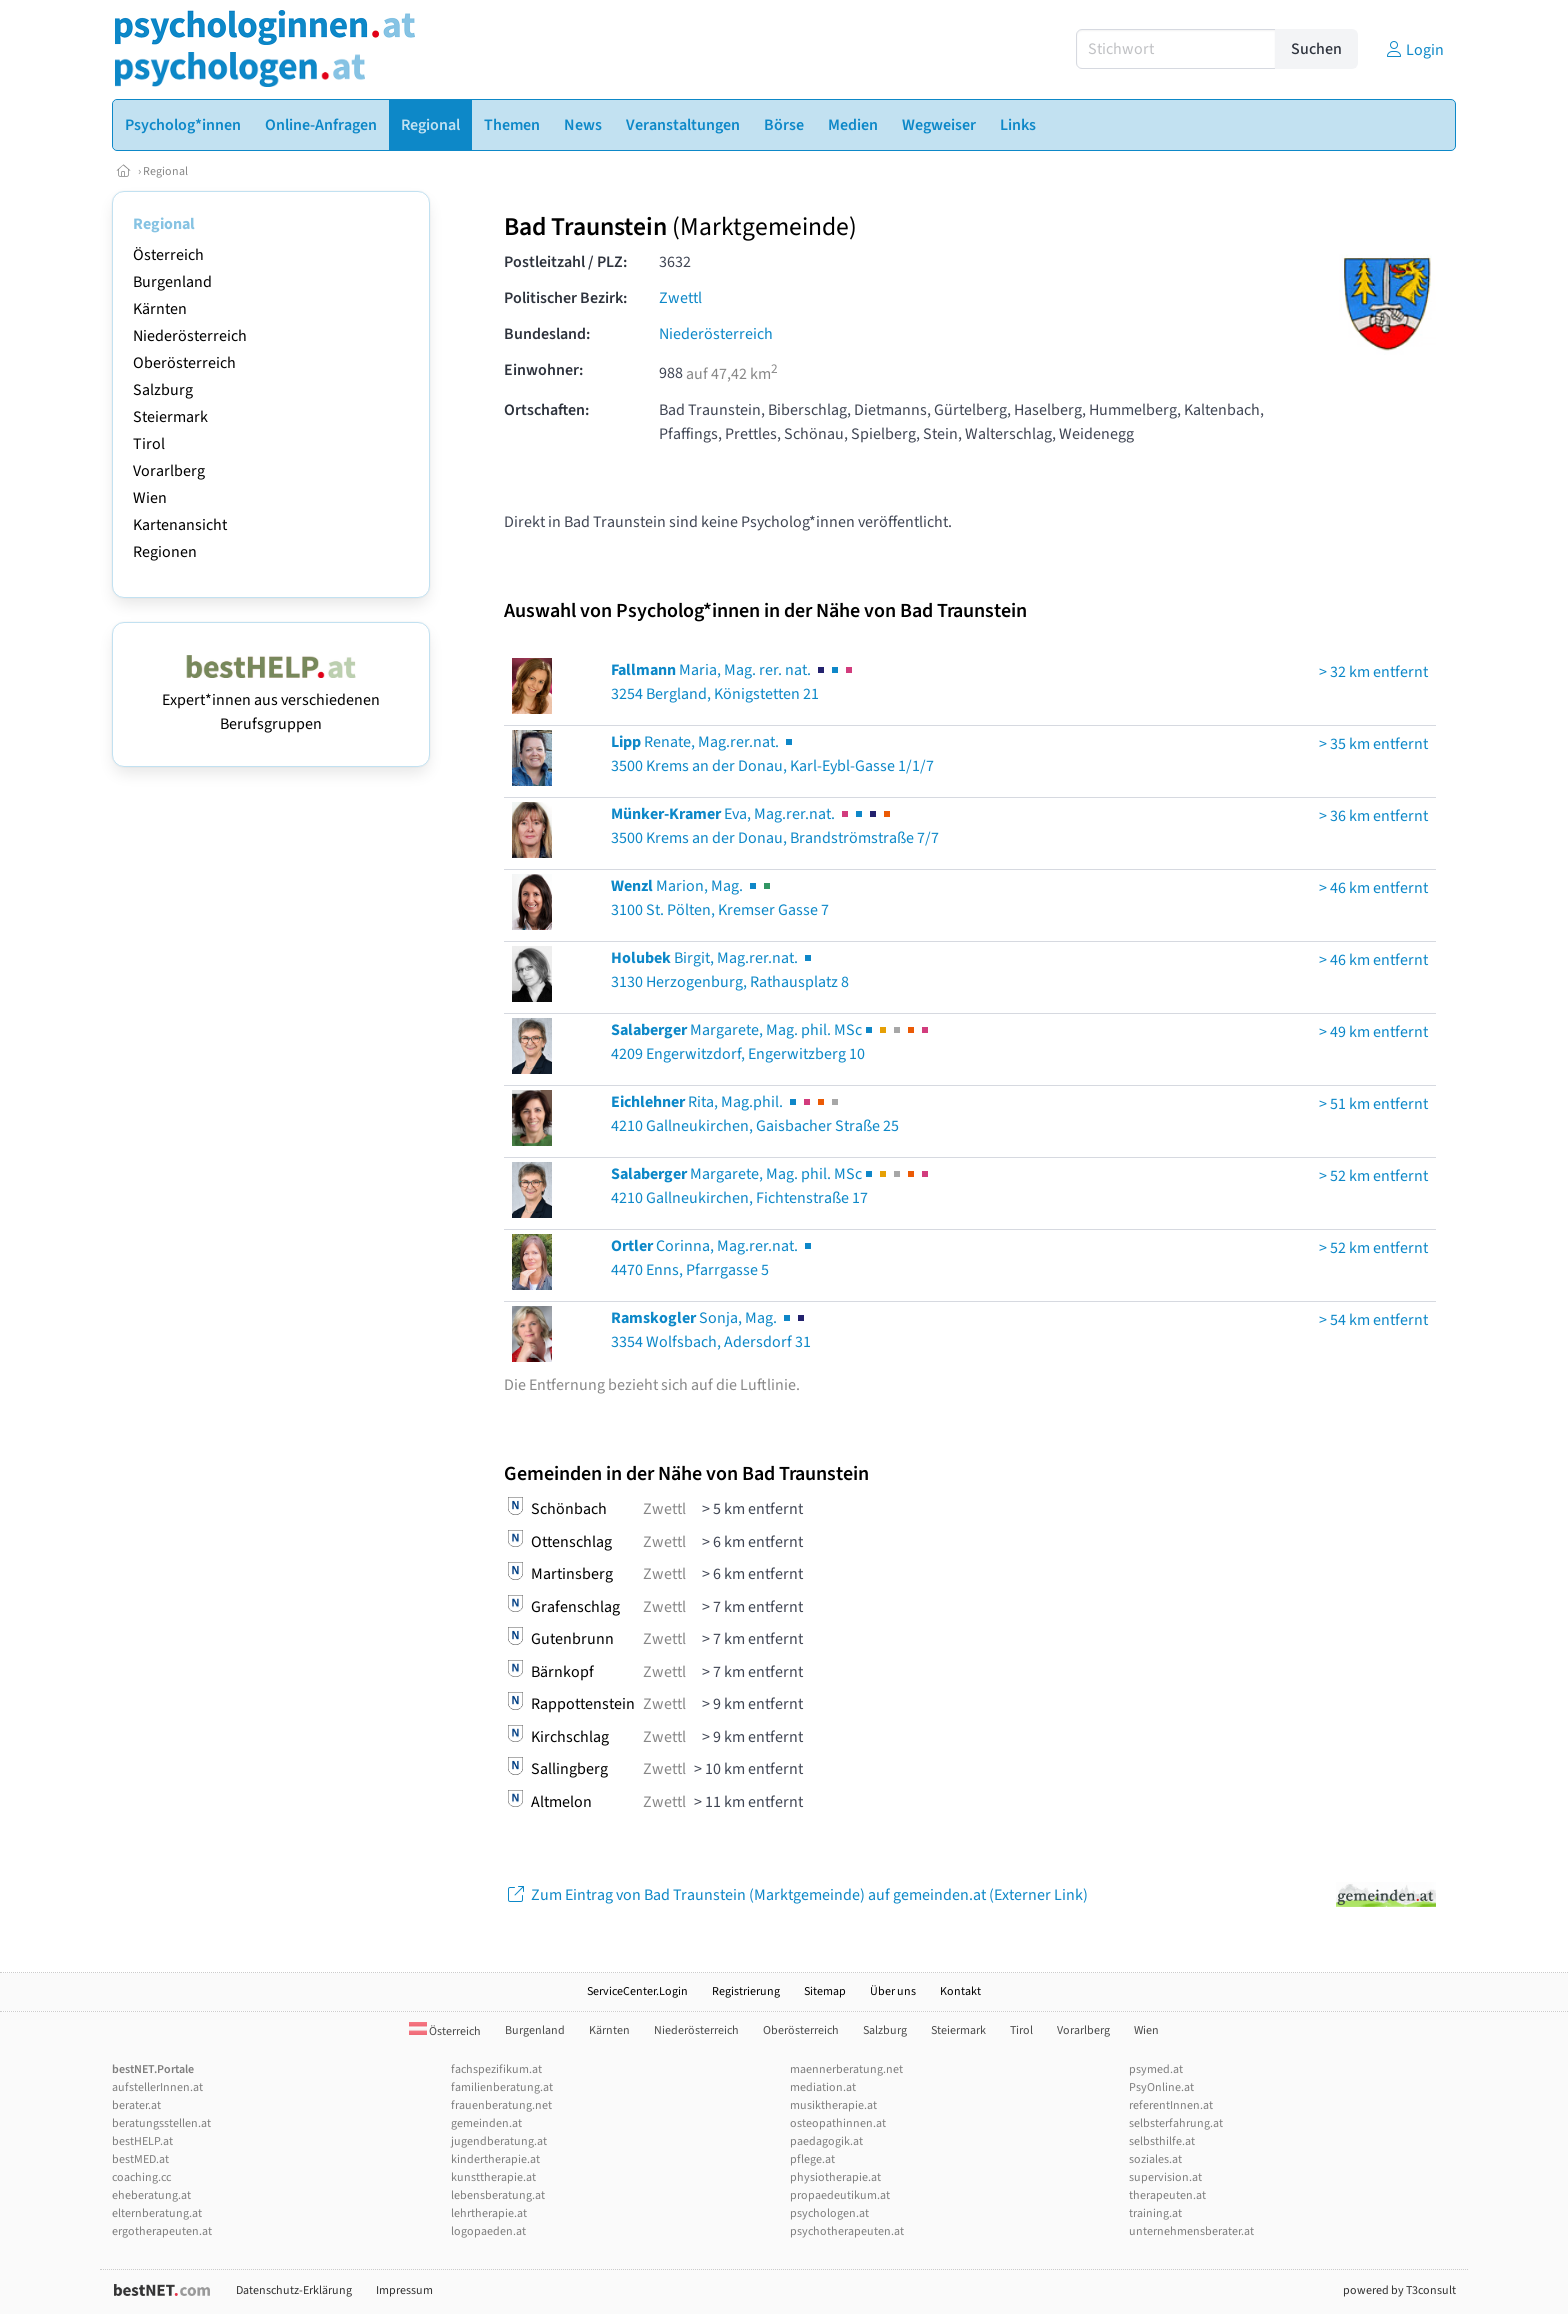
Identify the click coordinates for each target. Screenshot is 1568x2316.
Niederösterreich (190, 336)
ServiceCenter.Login (637, 1991)
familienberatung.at (502, 2087)
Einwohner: (543, 370)
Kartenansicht (180, 525)
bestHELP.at (142, 2141)
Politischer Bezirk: (565, 298)
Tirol (149, 444)
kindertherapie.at (495, 2159)
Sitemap (825, 1991)
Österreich (168, 255)
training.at (1155, 2213)
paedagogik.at (826, 2141)
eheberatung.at (151, 2195)
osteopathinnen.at (838, 2123)
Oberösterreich (184, 363)
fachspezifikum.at (496, 2069)
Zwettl (680, 298)
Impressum (404, 2290)
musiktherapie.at (833, 2105)
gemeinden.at (486, 2123)
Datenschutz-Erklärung (294, 2290)
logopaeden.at (488, 2231)
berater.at (136, 2105)
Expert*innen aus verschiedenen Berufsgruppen (271, 700)
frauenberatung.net (501, 2105)
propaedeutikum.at (840, 2195)
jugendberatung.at (499, 2141)
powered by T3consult (1399, 2290)
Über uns (893, 1991)
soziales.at (1155, 2159)
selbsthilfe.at (1162, 2141)
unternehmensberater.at (1191, 2231)
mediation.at (823, 2087)
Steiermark (170, 417)
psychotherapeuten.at (847, 2231)
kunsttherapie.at (493, 2177)
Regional (165, 171)
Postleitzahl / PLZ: (565, 262)
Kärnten (160, 309)
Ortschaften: (546, 410)
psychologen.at (829, 2213)
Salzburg (163, 390)
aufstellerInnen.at (157, 2087)
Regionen (165, 552)
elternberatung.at (157, 2213)
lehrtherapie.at (489, 2213)
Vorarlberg (169, 471)
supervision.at (1165, 2177)
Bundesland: (547, 334)
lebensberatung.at (498, 2195)
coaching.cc (141, 2177)
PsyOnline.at (1161, 2087)
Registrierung (746, 1991)
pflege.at (812, 2159)
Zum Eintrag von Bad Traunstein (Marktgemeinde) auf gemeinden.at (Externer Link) (796, 1895)
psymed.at (1156, 2069)
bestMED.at (140, 2159)
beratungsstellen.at (161, 2123)
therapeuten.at (1167, 2195)
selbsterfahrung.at (1176, 2123)
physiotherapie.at (835, 2177)
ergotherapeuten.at (162, 2231)
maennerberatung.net (846, 2069)
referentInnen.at (1171, 2105)
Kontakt (960, 1991)
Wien (150, 498)
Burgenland (172, 282)
